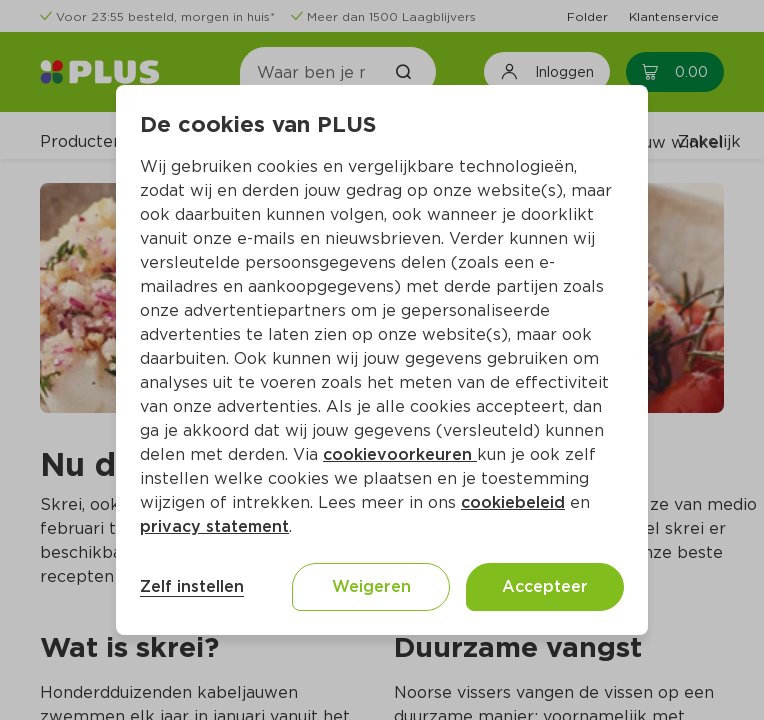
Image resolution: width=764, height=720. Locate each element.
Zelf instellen (192, 586)
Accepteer (545, 586)
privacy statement (214, 526)
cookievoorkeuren (400, 454)
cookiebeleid (513, 502)
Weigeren (371, 586)
